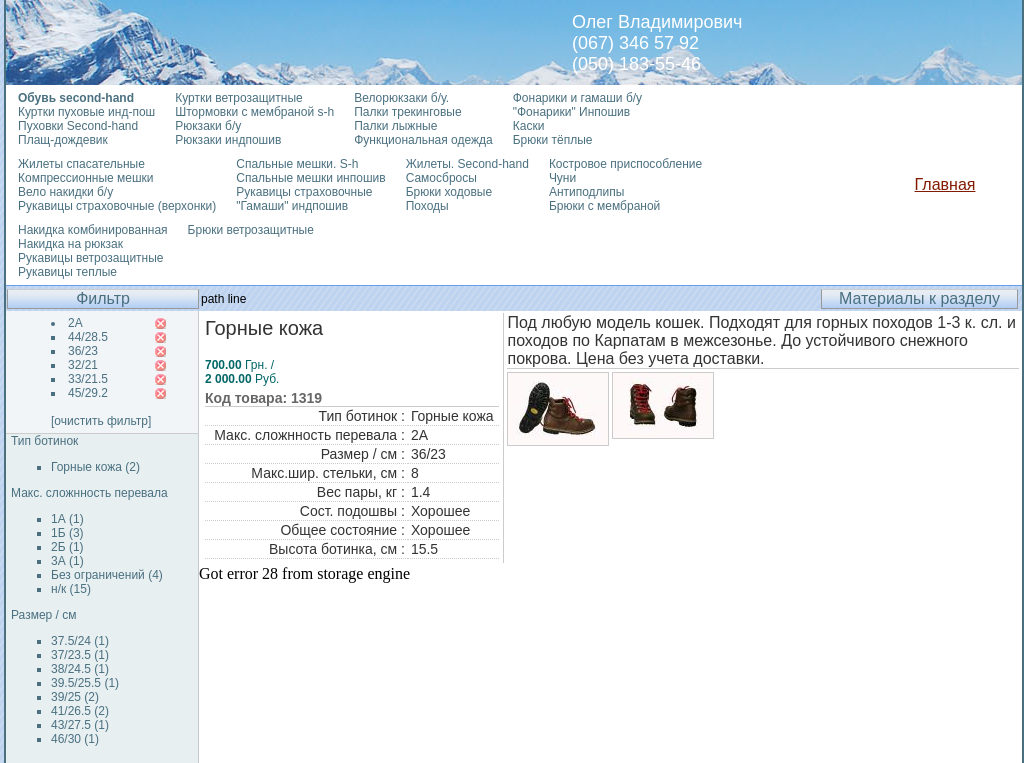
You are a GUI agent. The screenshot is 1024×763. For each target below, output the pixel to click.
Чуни (562, 178)
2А (75, 323)
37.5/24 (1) (80, 641)
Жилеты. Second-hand (467, 164)
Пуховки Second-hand (78, 126)
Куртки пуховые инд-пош (86, 112)
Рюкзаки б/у (208, 126)
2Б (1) (67, 547)
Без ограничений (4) (107, 575)
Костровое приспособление (625, 164)
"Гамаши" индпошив (292, 206)
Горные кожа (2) (95, 467)
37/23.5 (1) (80, 655)
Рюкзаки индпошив (228, 140)
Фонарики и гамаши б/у (577, 98)
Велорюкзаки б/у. (401, 98)
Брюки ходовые (449, 192)
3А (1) (67, 561)
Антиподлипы (587, 192)
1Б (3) (67, 533)
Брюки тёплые (553, 140)
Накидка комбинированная (93, 230)
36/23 (83, 351)
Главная (945, 184)
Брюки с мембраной (604, 206)
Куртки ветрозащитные (238, 98)
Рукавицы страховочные (304, 192)
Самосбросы (441, 178)
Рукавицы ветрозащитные (91, 258)
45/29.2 (88, 393)
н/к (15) (71, 589)
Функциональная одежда (423, 140)
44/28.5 (88, 337)
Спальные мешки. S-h (297, 164)
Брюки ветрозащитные (251, 230)
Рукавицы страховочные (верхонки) (117, 206)
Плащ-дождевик (63, 140)
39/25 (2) (75, 697)
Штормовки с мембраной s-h (254, 112)
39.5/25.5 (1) (85, 683)
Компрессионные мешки (86, 178)
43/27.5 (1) (80, 725)
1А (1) (67, 519)
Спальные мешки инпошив (310, 178)
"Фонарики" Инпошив (571, 112)
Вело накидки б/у (65, 192)
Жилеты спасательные (81, 164)
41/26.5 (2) (80, 711)
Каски (529, 126)
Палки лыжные (395, 126)
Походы (427, 206)
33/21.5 (88, 379)
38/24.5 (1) (80, 669)
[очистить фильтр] (101, 421)
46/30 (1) (75, 739)
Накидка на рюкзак (70, 244)
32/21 (83, 365)
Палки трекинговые (407, 112)
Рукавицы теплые (67, 272)
